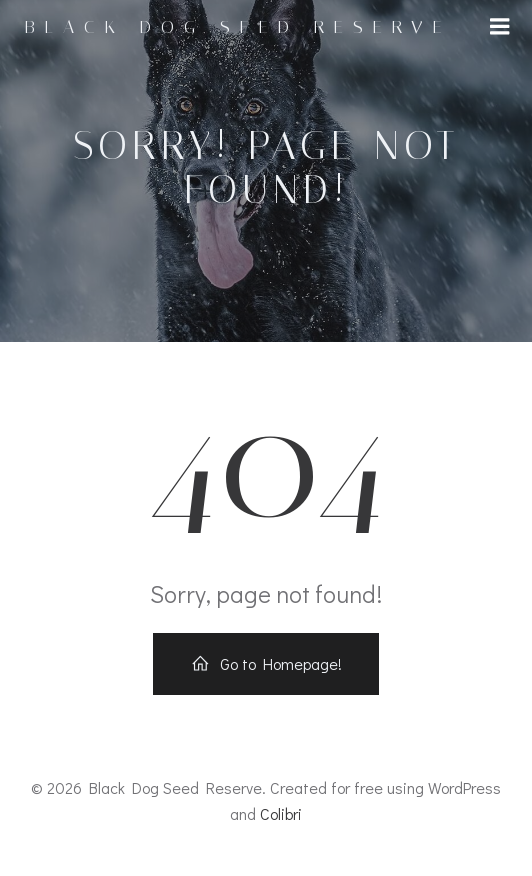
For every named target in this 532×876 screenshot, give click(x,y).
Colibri (281, 813)
